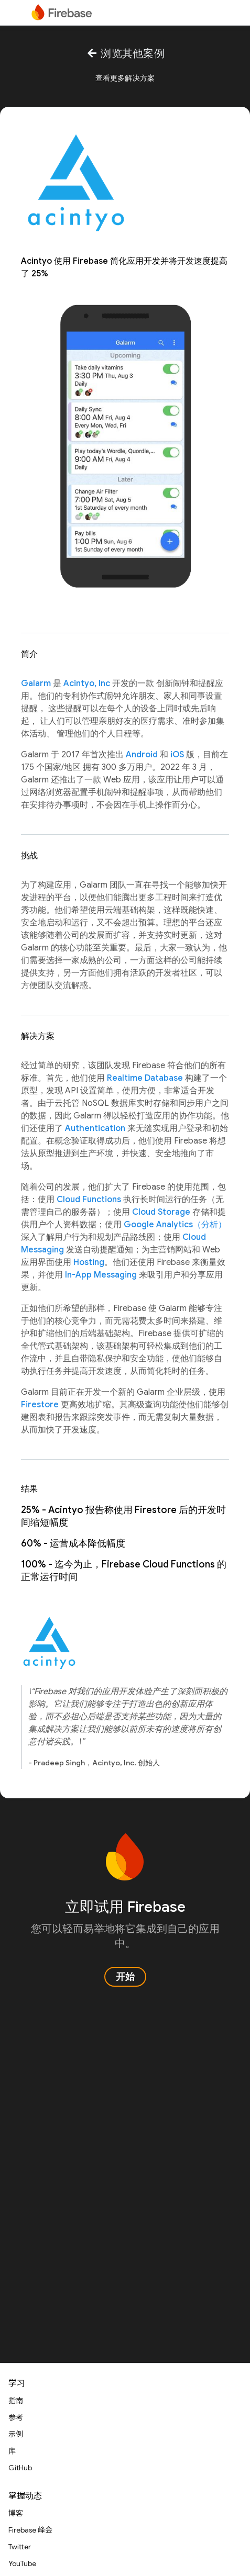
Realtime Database (145, 1078)
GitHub (20, 2467)
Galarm (36, 683)
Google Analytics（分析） (175, 1224)
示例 (15, 2434)
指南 (15, 2400)
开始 (125, 1977)
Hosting (88, 1262)
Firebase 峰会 (30, 2530)
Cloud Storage (161, 1212)
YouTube (22, 2563)
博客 (15, 2513)
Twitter (19, 2546)
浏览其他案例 (125, 53)
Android (142, 754)
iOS (177, 754)
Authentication (95, 1128)
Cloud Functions (89, 1199)
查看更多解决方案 (125, 78)
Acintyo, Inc (86, 683)
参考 (15, 2417)
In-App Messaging (101, 1275)
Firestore (40, 1404)
